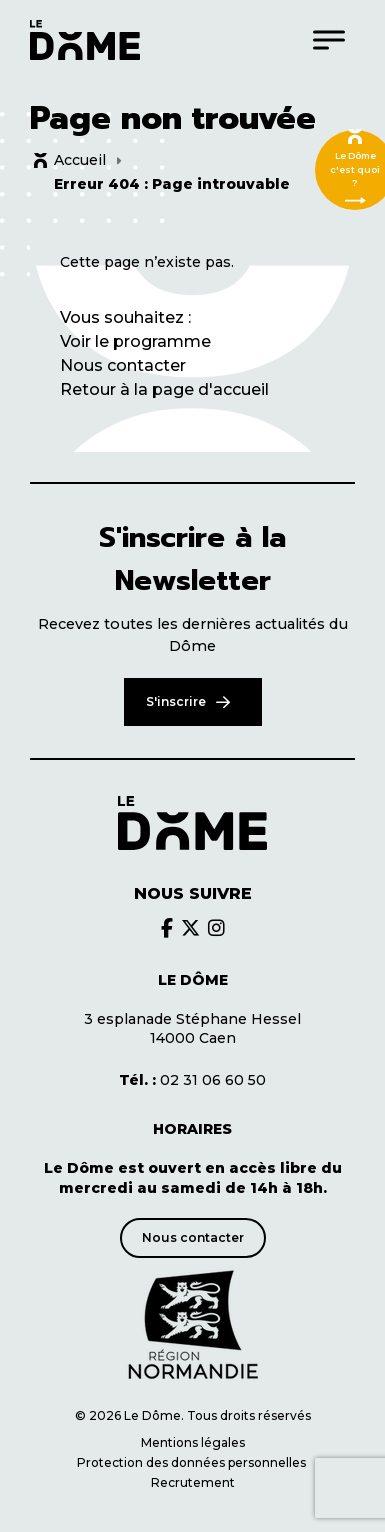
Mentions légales (193, 1442)
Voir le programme (135, 341)
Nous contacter (123, 365)
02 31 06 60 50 (192, 1080)
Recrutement (193, 1482)
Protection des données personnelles (193, 1462)
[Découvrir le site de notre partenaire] (193, 1325)
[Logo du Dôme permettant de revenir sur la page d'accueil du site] (85, 40)
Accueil (80, 160)
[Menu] (329, 39)
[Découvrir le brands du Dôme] (167, 928)
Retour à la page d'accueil (164, 389)
